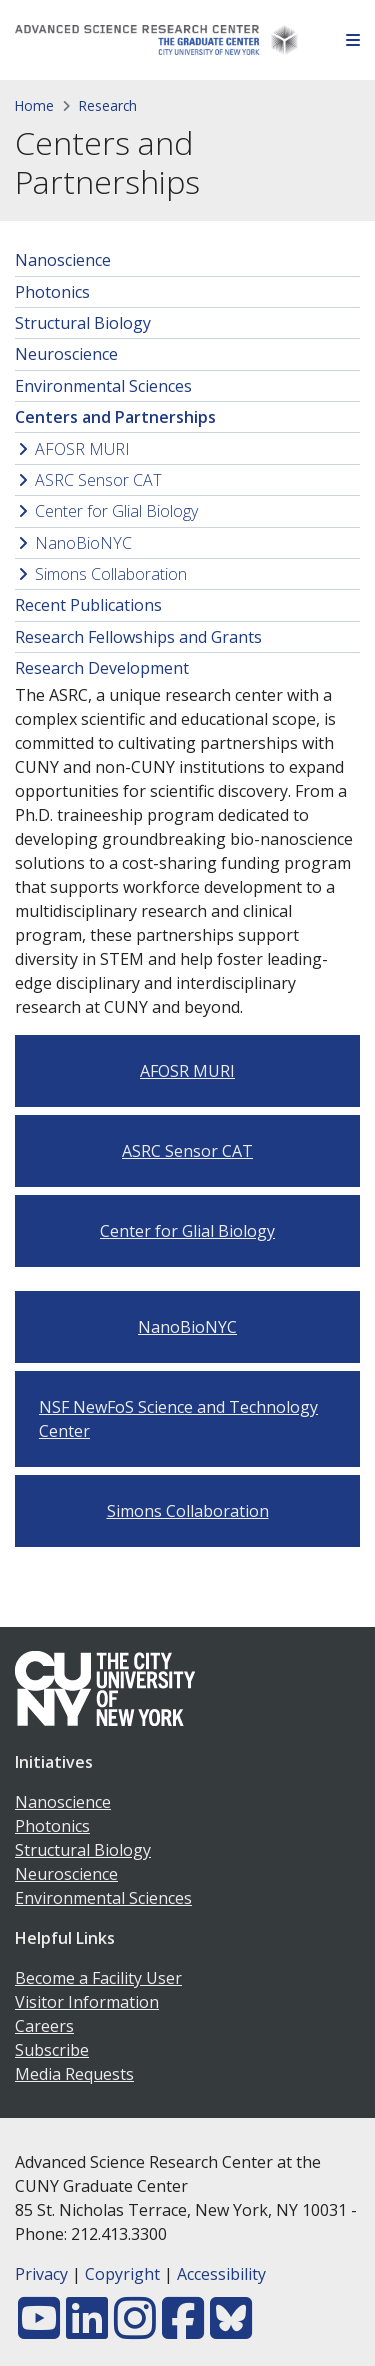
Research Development (102, 668)
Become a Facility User (98, 1978)
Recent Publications (88, 605)
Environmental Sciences (103, 386)
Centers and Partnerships (115, 417)
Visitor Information (87, 2002)
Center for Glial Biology (116, 511)
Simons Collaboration (111, 574)
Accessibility (221, 2274)
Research (108, 105)
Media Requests (74, 2074)
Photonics (52, 292)
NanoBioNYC (83, 543)
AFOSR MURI (82, 449)
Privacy (41, 2274)
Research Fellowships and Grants (138, 637)
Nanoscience (63, 260)
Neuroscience (66, 354)
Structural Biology (83, 323)
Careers (44, 2026)
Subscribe (52, 2050)
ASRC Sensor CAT (98, 480)
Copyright (122, 2274)
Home (34, 105)
